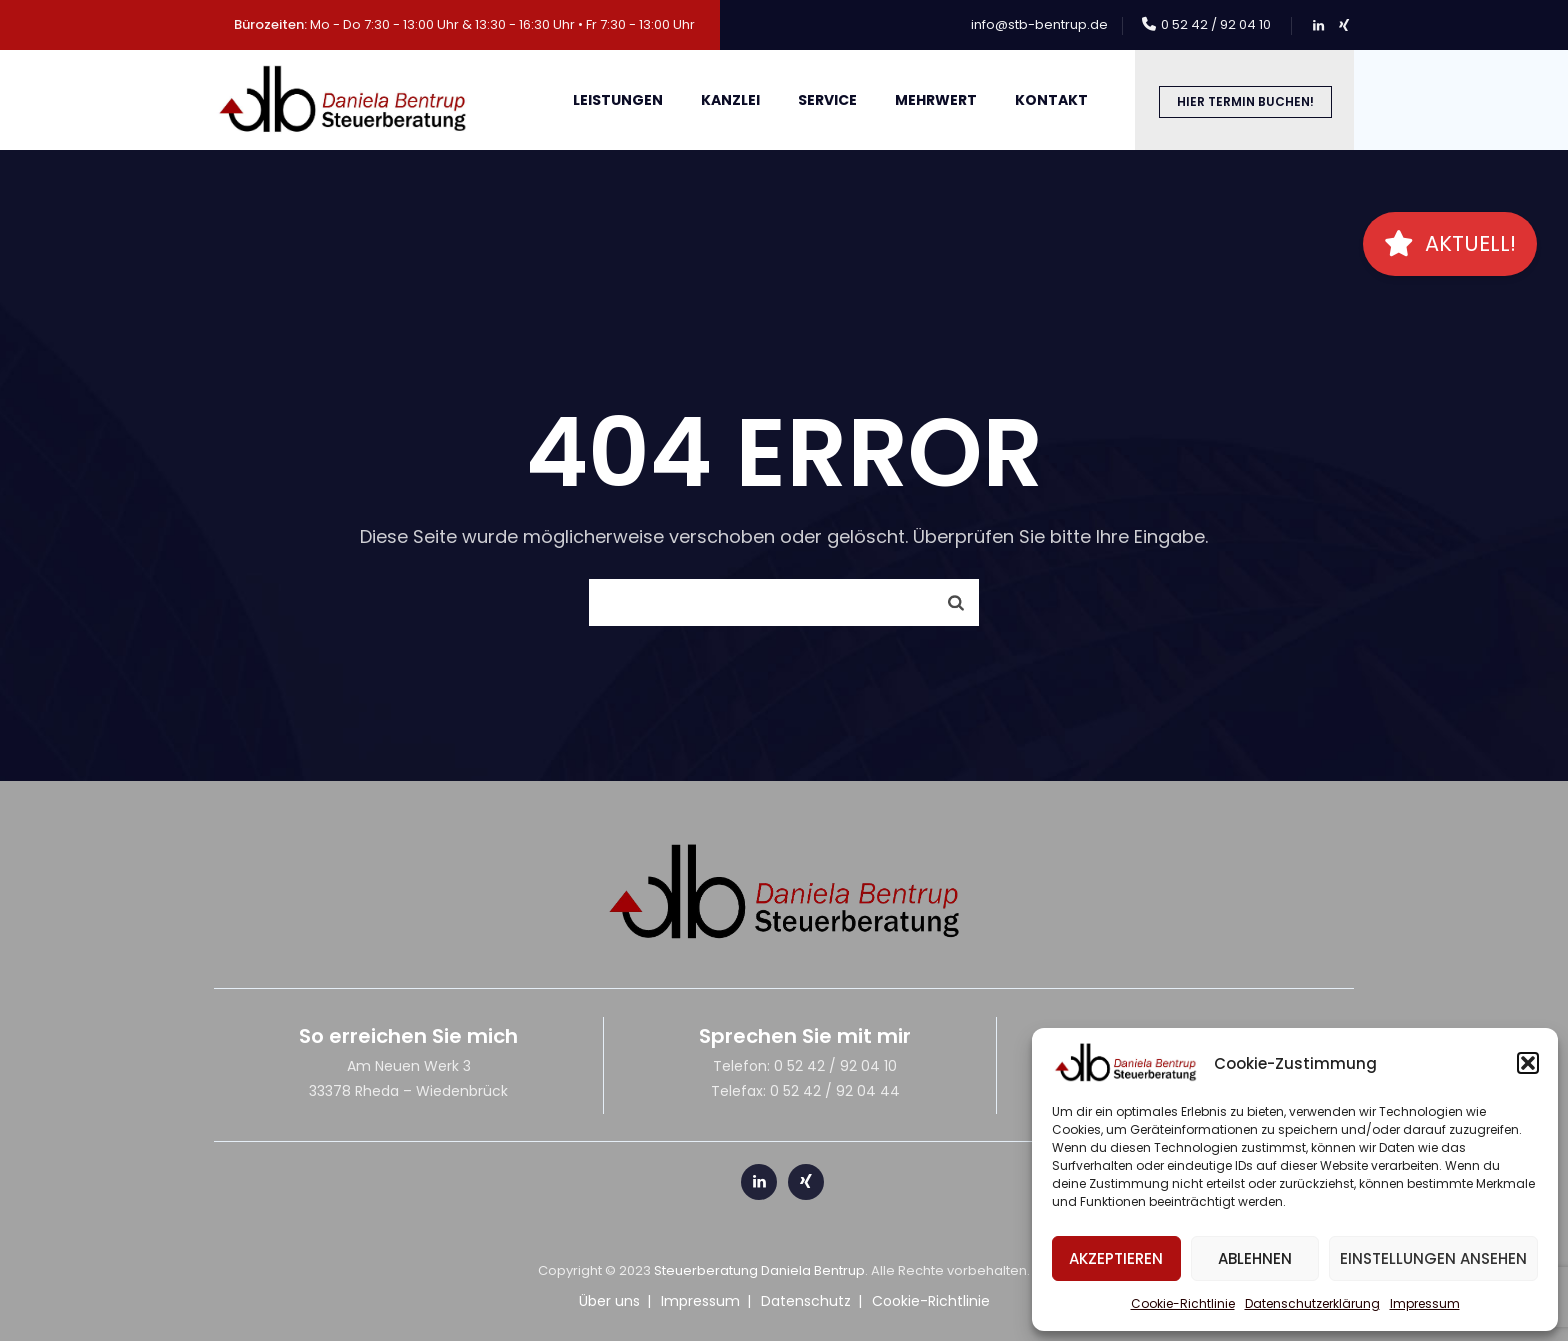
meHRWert (936, 100)
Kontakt (1051, 100)
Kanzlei (730, 100)
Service (827, 100)
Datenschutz (806, 1301)
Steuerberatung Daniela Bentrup (759, 1270)
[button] (1528, 1063)
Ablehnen (1255, 1258)
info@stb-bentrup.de (1039, 24)
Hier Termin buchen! (1245, 101)
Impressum (1425, 1303)
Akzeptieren (1116, 1258)
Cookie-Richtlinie (1183, 1303)
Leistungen (618, 100)
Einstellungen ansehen (1433, 1258)
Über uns (609, 1301)
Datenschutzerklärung (1312, 1303)
